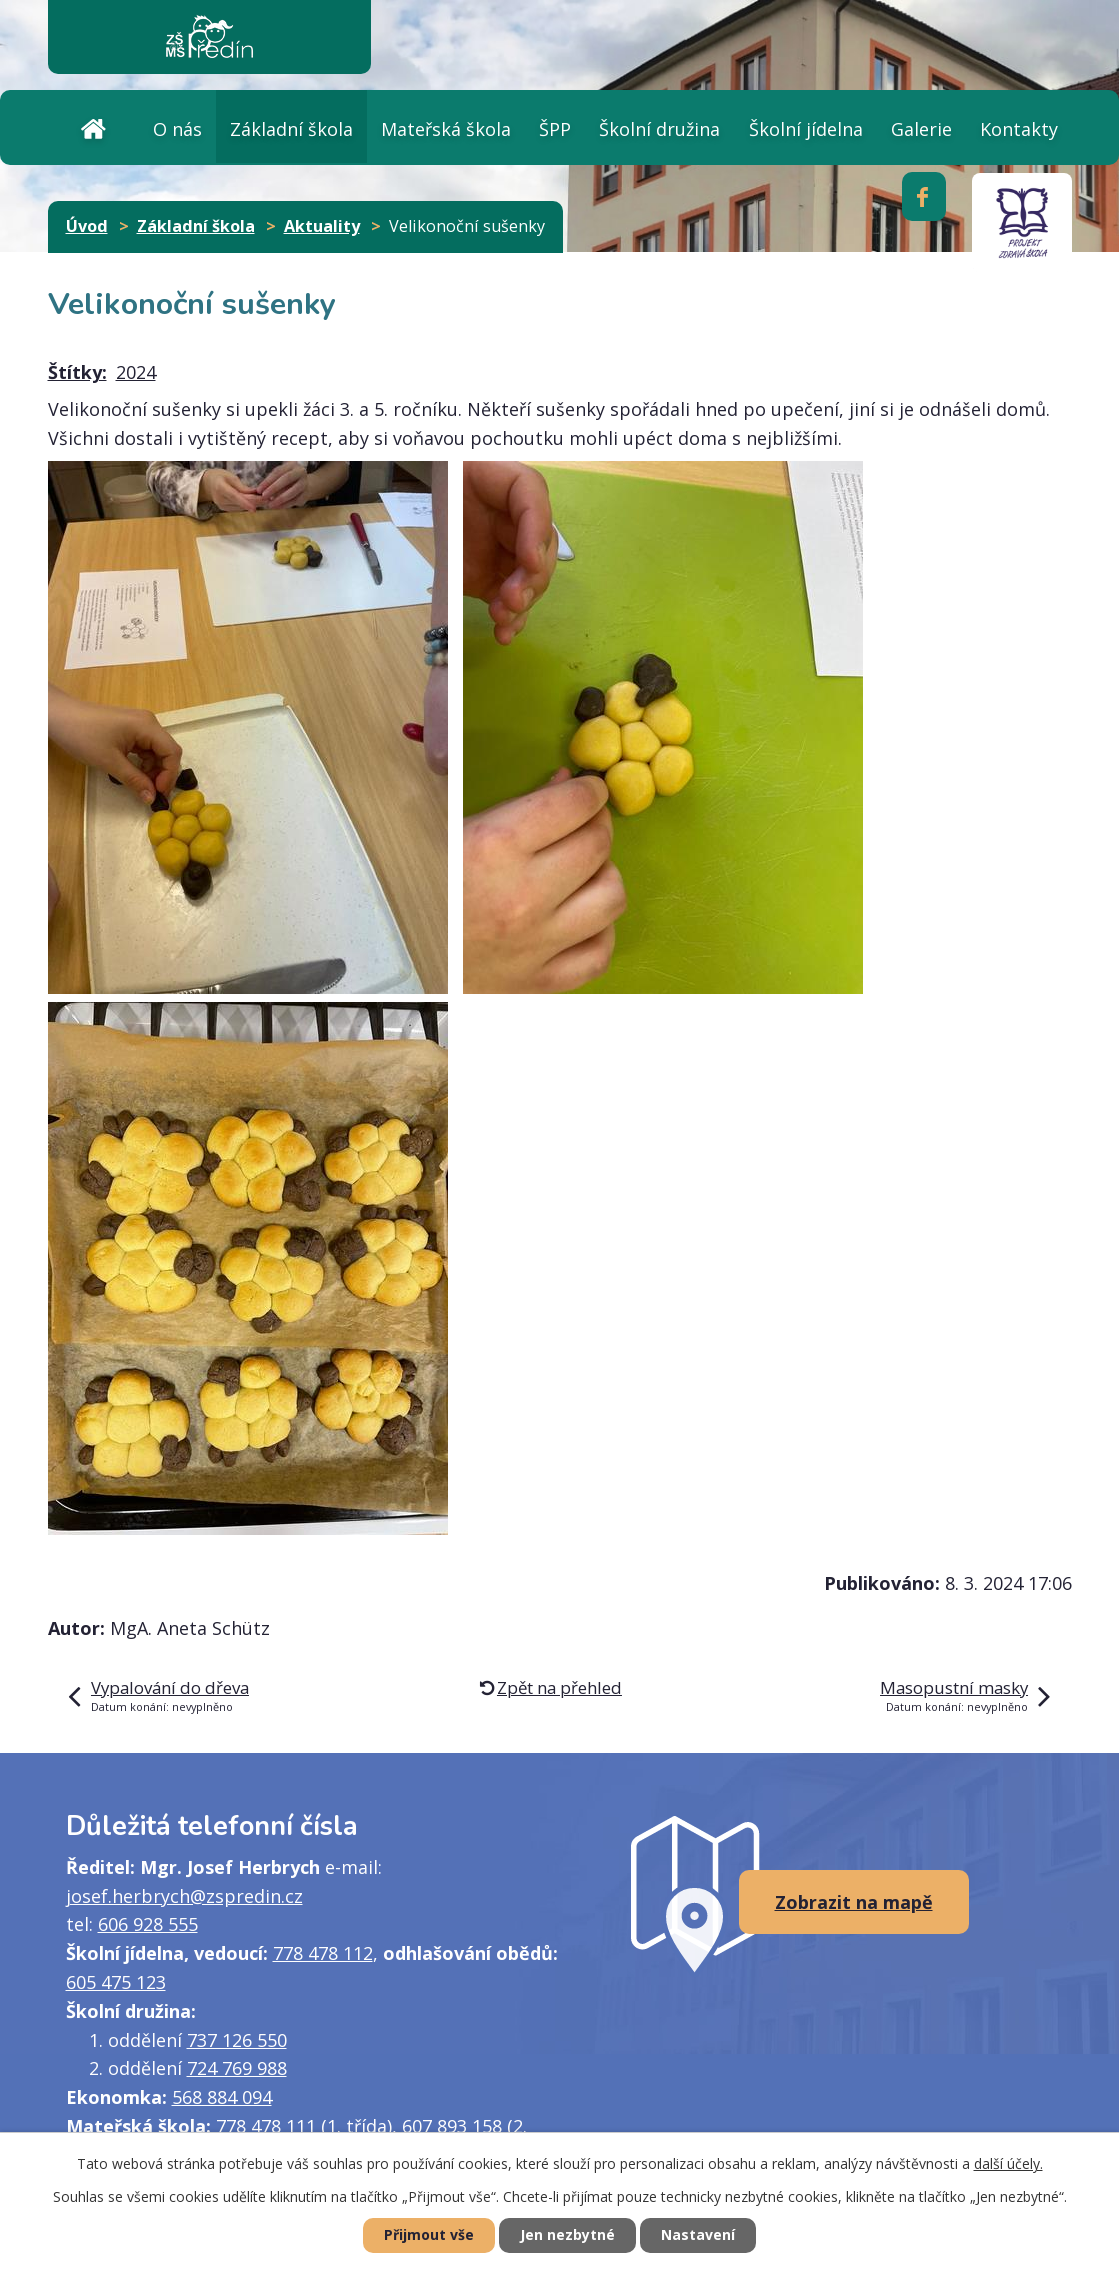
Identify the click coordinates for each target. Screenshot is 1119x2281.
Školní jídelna (806, 129)
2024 (136, 372)
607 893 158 (452, 2126)
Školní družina (659, 129)
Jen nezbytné (567, 2235)
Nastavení (698, 2235)
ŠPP (555, 129)
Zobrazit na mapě (854, 1902)
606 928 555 (148, 1924)
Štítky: (77, 372)
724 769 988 (237, 2068)
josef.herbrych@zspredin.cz (184, 1896)
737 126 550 (237, 2040)
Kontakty (1019, 129)
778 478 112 (323, 1953)
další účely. (1008, 2163)
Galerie (921, 129)
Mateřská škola (446, 129)
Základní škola (291, 129)
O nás (177, 129)
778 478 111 (266, 2126)
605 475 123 (116, 1982)
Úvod (94, 126)
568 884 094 (222, 2097)
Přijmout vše (429, 2235)
